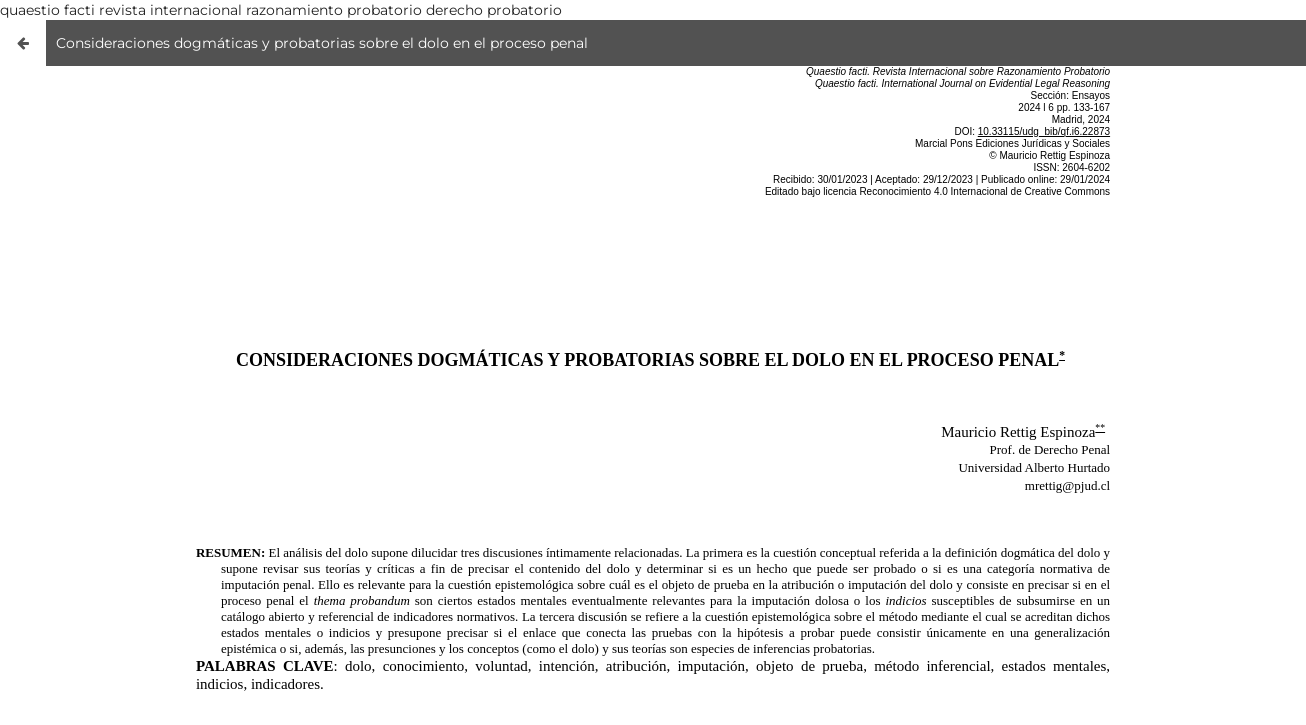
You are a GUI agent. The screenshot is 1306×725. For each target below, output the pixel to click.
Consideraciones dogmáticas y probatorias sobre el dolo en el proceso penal (322, 43)
